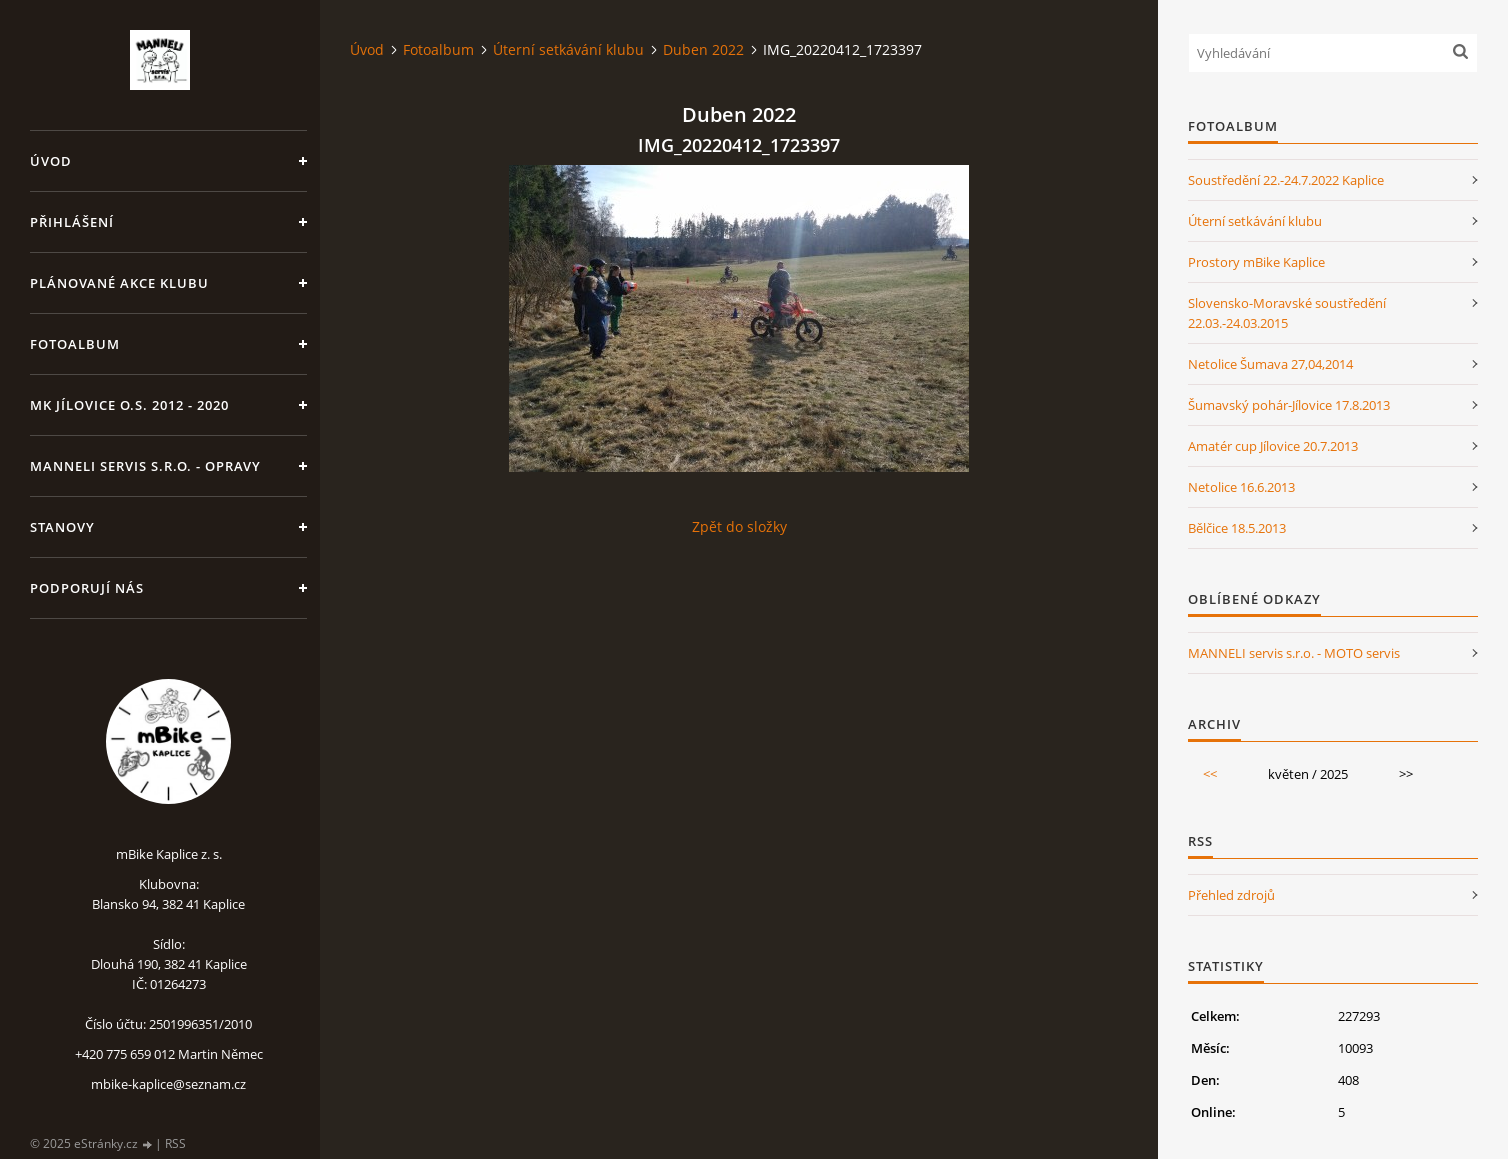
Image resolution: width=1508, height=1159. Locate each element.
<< (1210, 774)
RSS (175, 1143)
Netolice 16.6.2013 (1241, 487)
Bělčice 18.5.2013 (1237, 528)
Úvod (51, 161)
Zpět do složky (739, 526)
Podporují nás (87, 588)
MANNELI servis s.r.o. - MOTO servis (1294, 653)
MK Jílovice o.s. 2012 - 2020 (129, 405)
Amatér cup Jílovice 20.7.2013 (1273, 446)
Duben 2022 (703, 49)
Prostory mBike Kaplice (1256, 262)
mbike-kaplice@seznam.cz (168, 1084)
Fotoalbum (75, 344)
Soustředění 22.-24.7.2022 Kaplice (1286, 180)
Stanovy (62, 527)
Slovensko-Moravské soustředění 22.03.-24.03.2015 (1287, 313)
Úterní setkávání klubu (568, 49)
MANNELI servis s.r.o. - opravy (145, 466)
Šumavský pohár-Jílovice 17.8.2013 (1289, 405)
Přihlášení (72, 222)
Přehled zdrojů (1231, 895)
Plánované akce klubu (119, 283)
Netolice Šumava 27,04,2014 (1270, 364)
